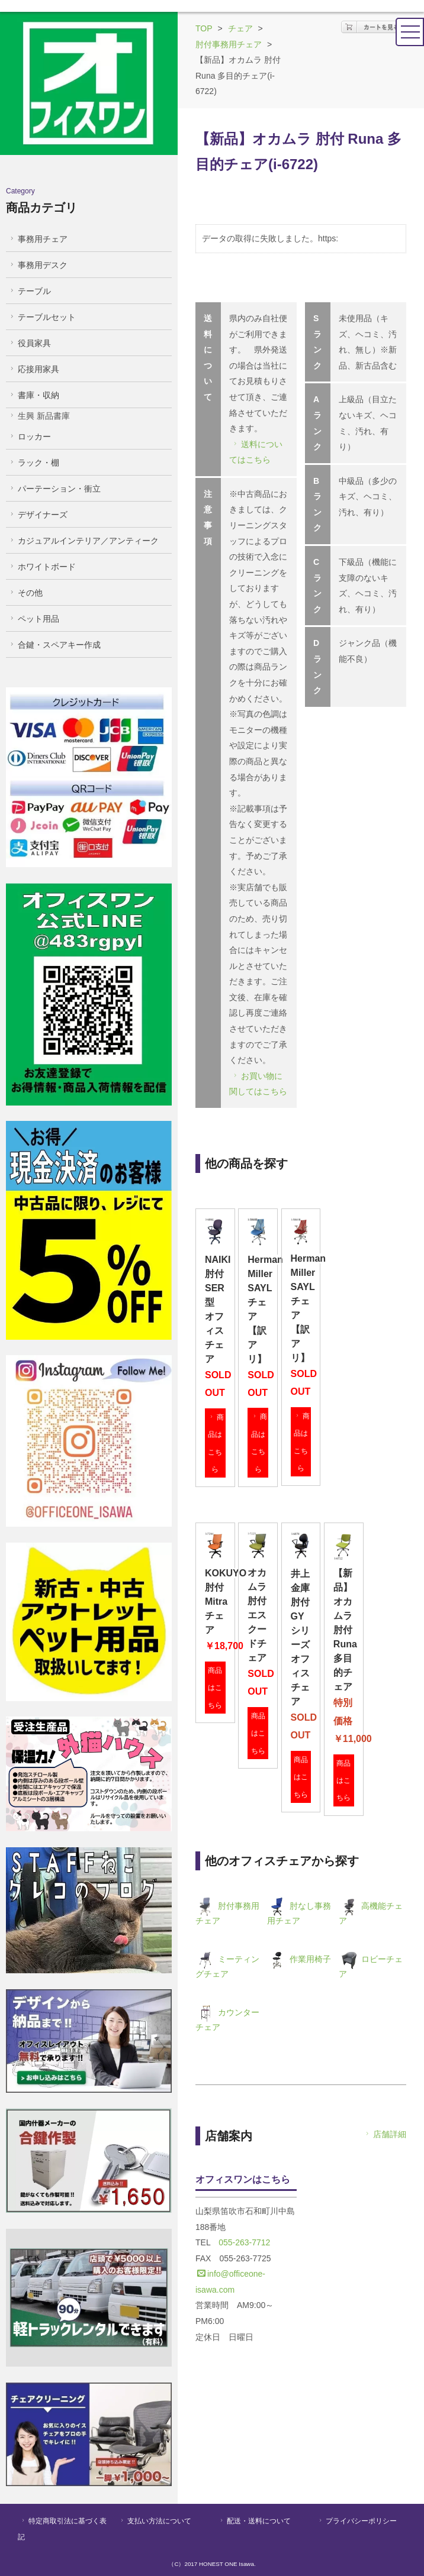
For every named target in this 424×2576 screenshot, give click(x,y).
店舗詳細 (384, 2134)
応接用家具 (33, 369)
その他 (25, 592)
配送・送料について (254, 2521)
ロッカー (29, 436)
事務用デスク (38, 265)
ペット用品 (33, 618)
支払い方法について (154, 2521)
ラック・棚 (33, 462)
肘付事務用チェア (228, 44)
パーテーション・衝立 (54, 488)
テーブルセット (42, 317)
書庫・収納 (33, 395)
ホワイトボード (42, 566)
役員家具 (29, 343)
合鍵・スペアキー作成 (54, 644)
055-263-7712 (244, 2242)
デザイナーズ (38, 514)
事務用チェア (38, 239)
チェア (240, 28)
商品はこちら (216, 1443)
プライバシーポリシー (357, 2521)
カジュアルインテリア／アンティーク (83, 540)
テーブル (29, 291)
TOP (204, 28)
